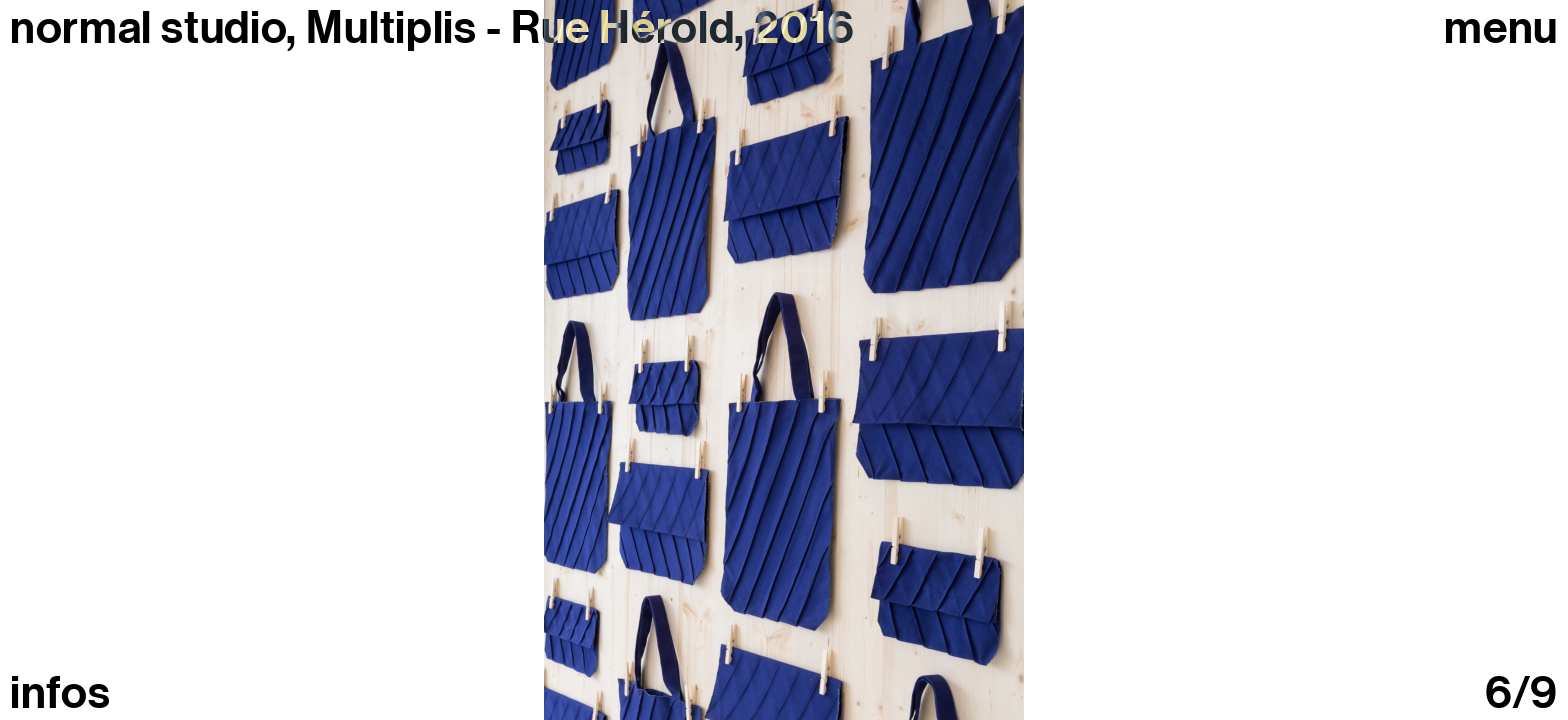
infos (60, 693)
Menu (1501, 28)
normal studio (148, 28)
